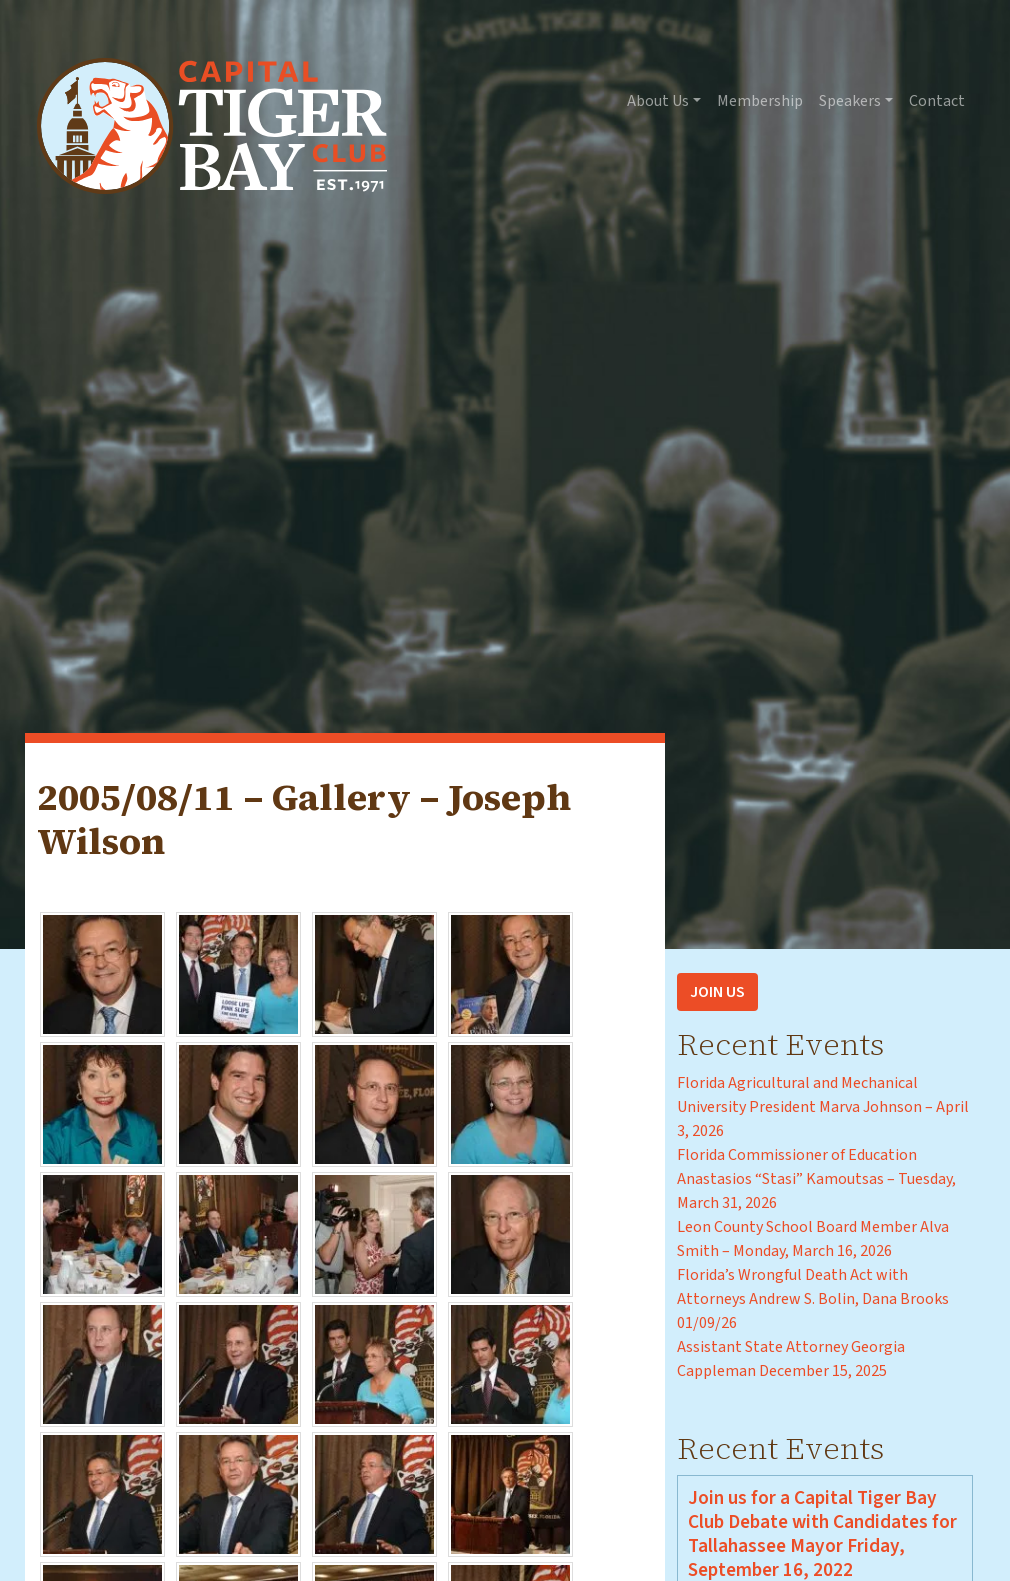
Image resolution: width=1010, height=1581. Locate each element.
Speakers (850, 101)
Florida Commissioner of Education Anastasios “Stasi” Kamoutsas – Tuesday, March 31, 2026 (816, 1179)
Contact (937, 101)
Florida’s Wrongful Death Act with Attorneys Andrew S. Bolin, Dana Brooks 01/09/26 (813, 1299)
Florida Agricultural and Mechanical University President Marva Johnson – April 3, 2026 (823, 1107)
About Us (658, 101)
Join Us (717, 992)
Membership (760, 101)
